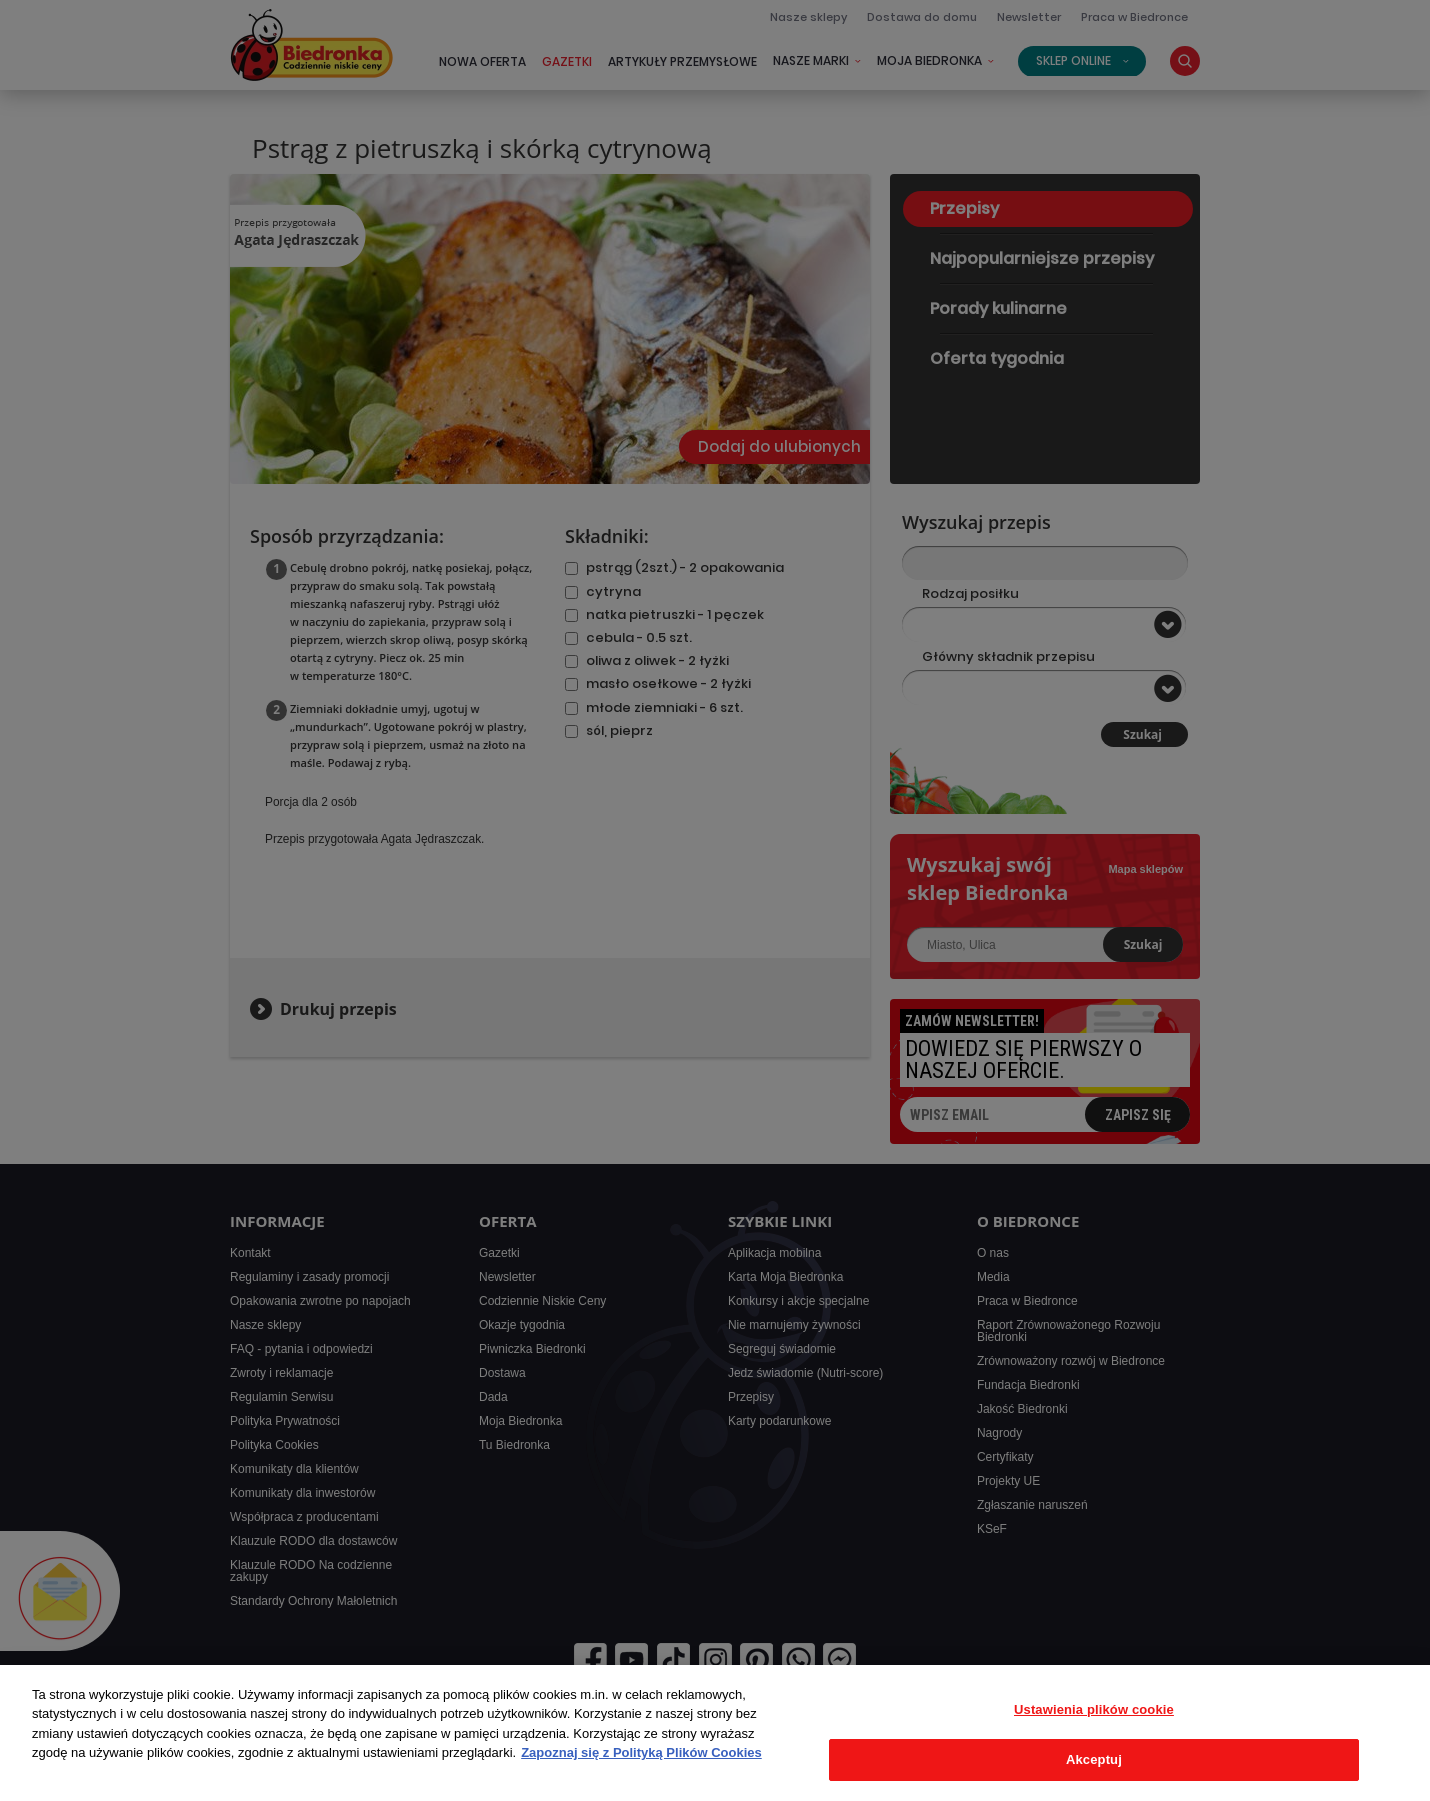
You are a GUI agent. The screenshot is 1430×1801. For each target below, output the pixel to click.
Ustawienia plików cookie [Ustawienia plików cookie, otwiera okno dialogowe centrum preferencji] (1094, 1709)
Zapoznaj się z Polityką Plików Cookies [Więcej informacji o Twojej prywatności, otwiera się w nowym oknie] (641, 1752)
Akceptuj (1094, 1759)
